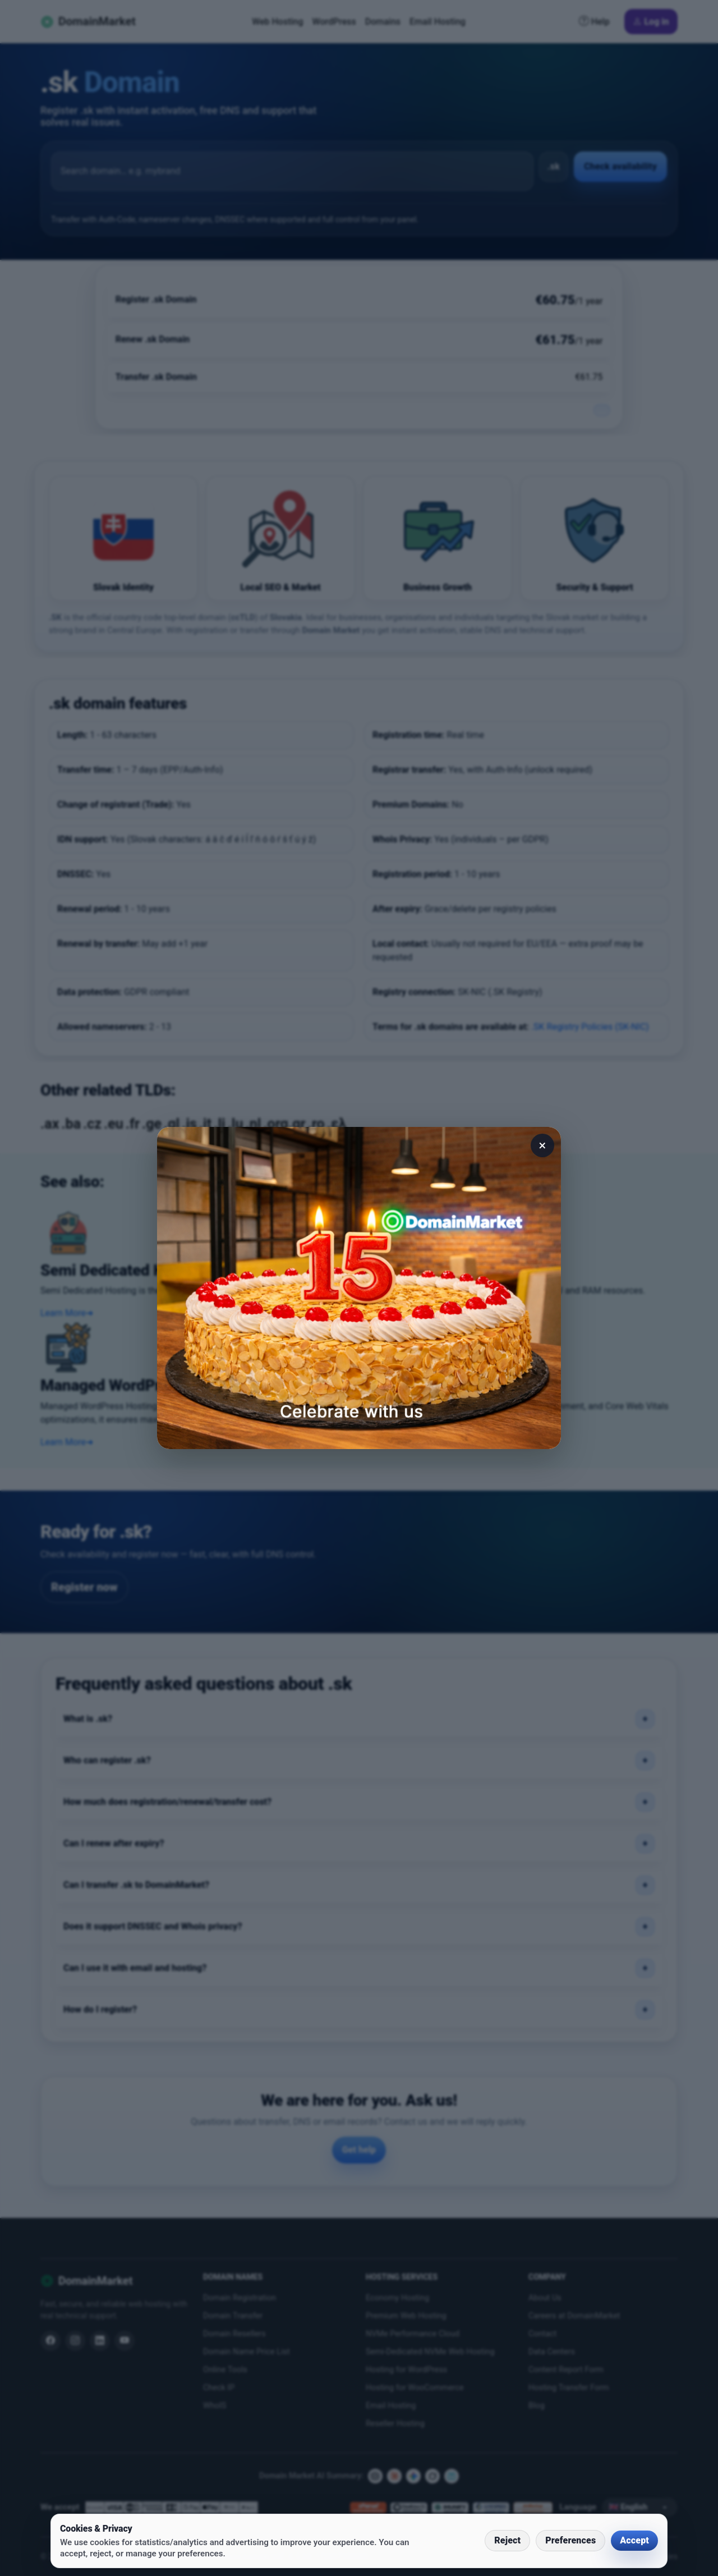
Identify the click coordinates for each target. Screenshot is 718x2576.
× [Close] (542, 1145)
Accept (634, 2540)
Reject (507, 2540)
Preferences (570, 2540)
